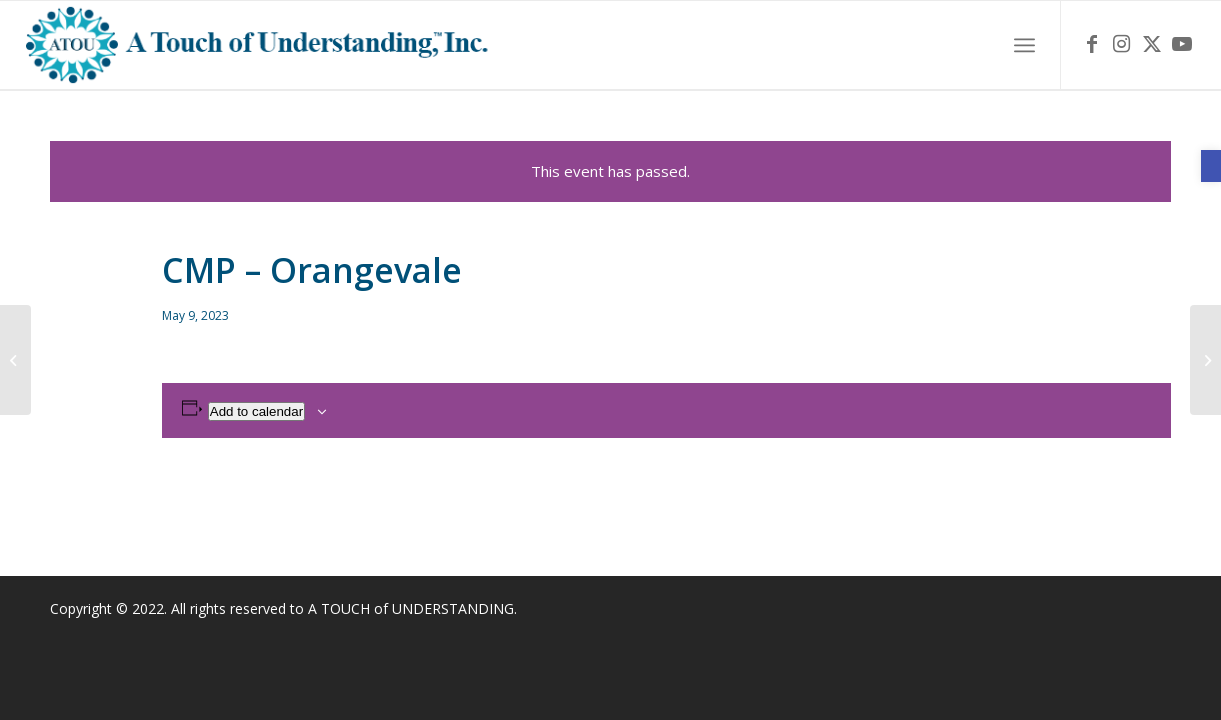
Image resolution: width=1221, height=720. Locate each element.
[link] (1211, 166)
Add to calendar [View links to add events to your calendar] (256, 411)
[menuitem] (1024, 45)
